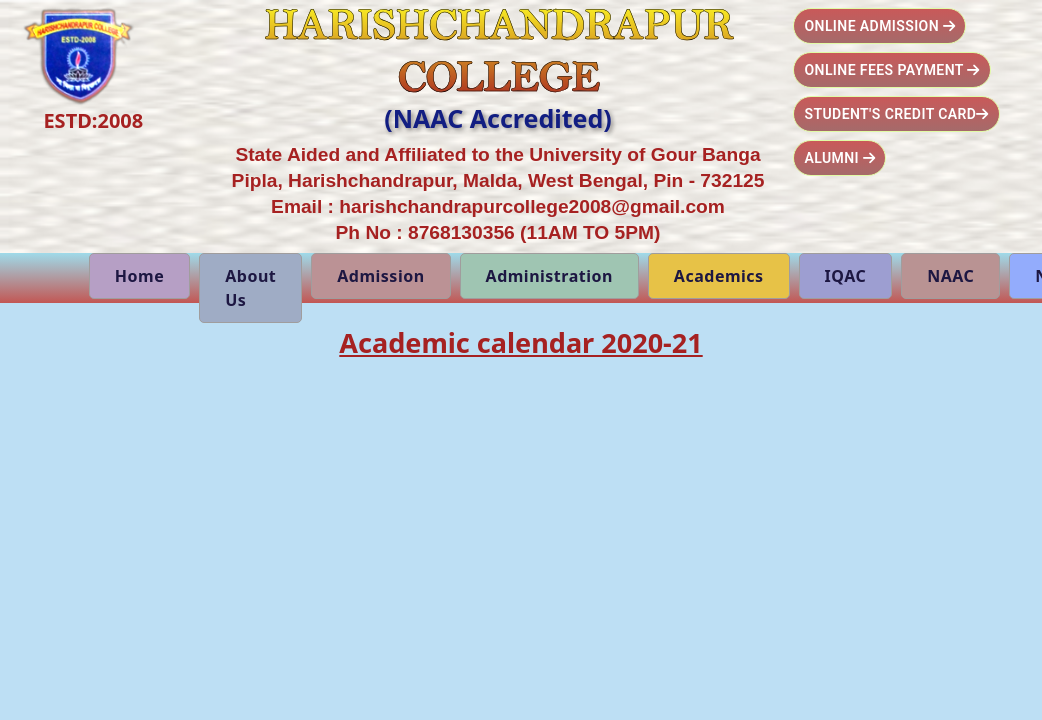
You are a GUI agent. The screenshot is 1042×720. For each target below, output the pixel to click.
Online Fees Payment (891, 70)
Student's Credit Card (896, 114)
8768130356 (461, 232)
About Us (250, 288)
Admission (380, 276)
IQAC (846, 276)
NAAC (950, 276)
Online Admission (879, 26)
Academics (719, 276)
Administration (549, 276)
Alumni (839, 158)
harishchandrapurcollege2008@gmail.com (532, 206)
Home (139, 276)
